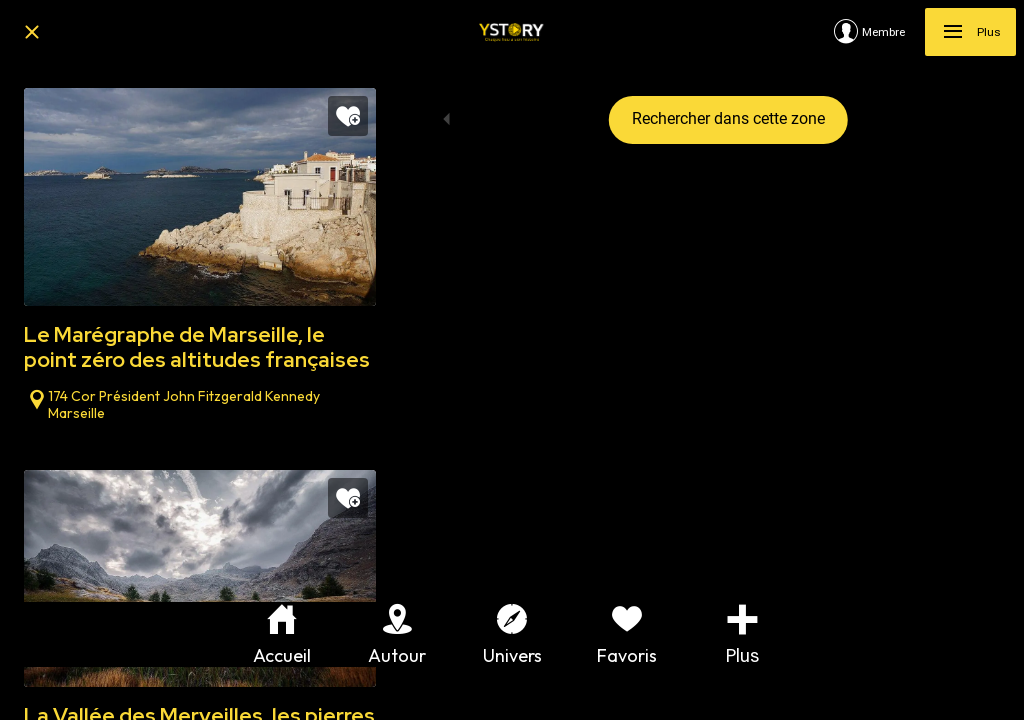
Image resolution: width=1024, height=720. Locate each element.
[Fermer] (32, 32)
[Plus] (970, 32)
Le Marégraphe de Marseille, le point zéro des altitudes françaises (197, 347)
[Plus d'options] (742, 634)
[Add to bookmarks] (348, 116)
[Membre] (879, 32)
